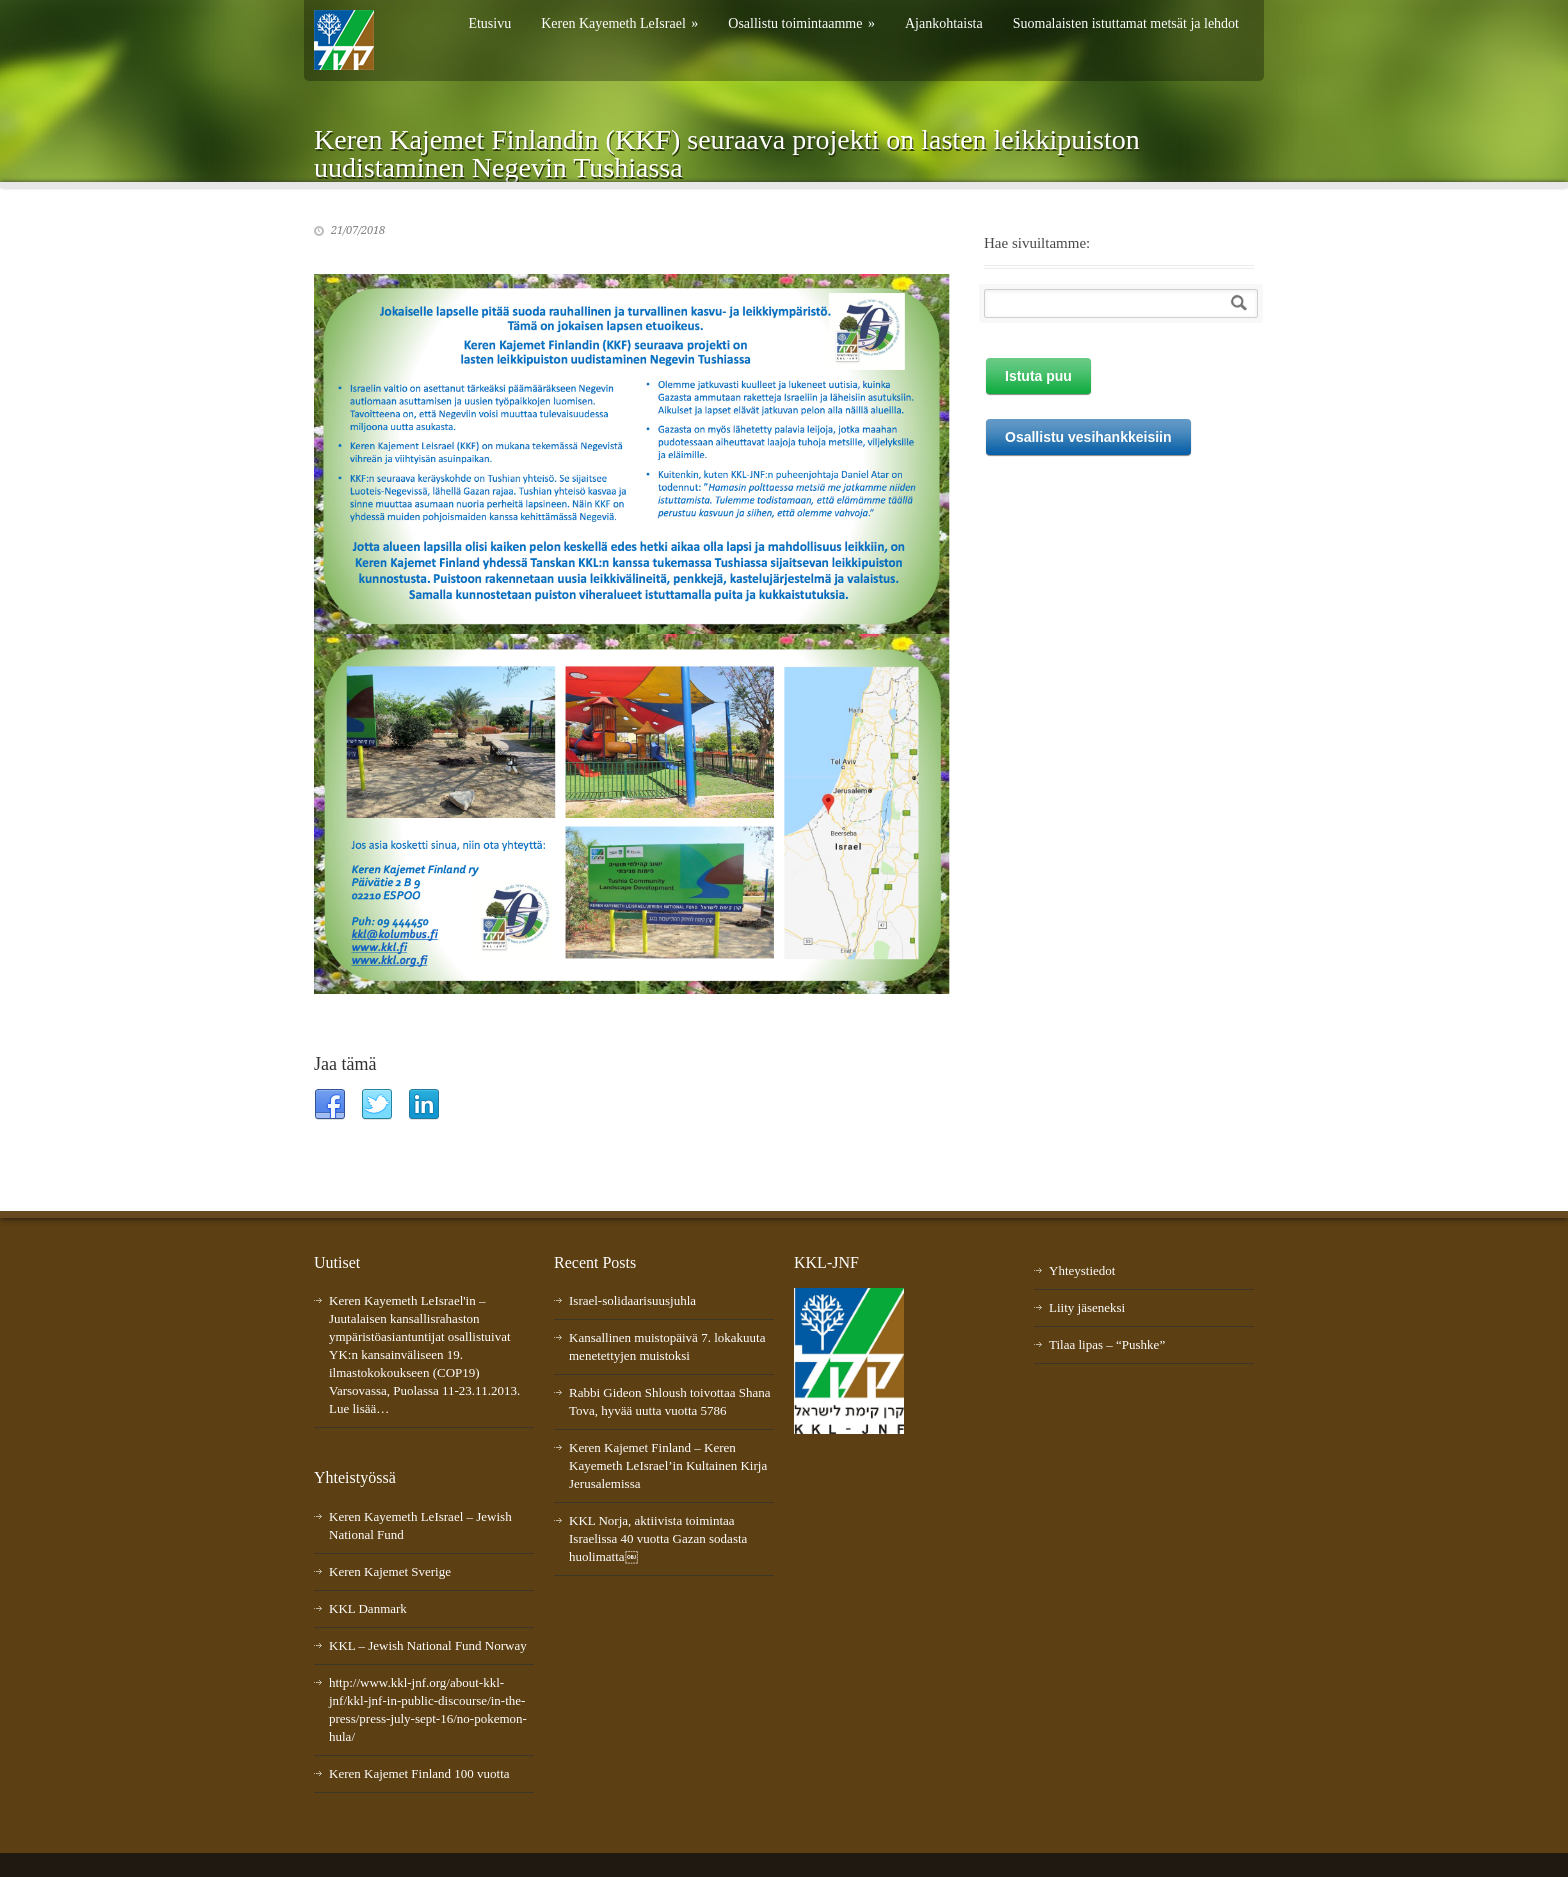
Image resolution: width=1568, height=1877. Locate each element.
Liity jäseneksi (1087, 1307)
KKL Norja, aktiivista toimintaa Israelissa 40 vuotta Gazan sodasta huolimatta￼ (658, 1538)
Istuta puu (1038, 376)
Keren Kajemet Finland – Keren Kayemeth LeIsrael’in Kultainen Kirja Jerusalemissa (668, 1465)
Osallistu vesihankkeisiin (1088, 437)
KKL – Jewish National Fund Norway (428, 1645)
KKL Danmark (368, 1608)
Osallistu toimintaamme (801, 23)
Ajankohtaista (944, 23)
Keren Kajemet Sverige (390, 1571)
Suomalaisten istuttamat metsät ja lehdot (1126, 23)
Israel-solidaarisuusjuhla (632, 1300)
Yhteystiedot (1082, 1270)
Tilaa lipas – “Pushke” (1107, 1344)
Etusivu (489, 23)
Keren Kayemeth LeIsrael (619, 23)
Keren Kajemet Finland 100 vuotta (419, 1773)
